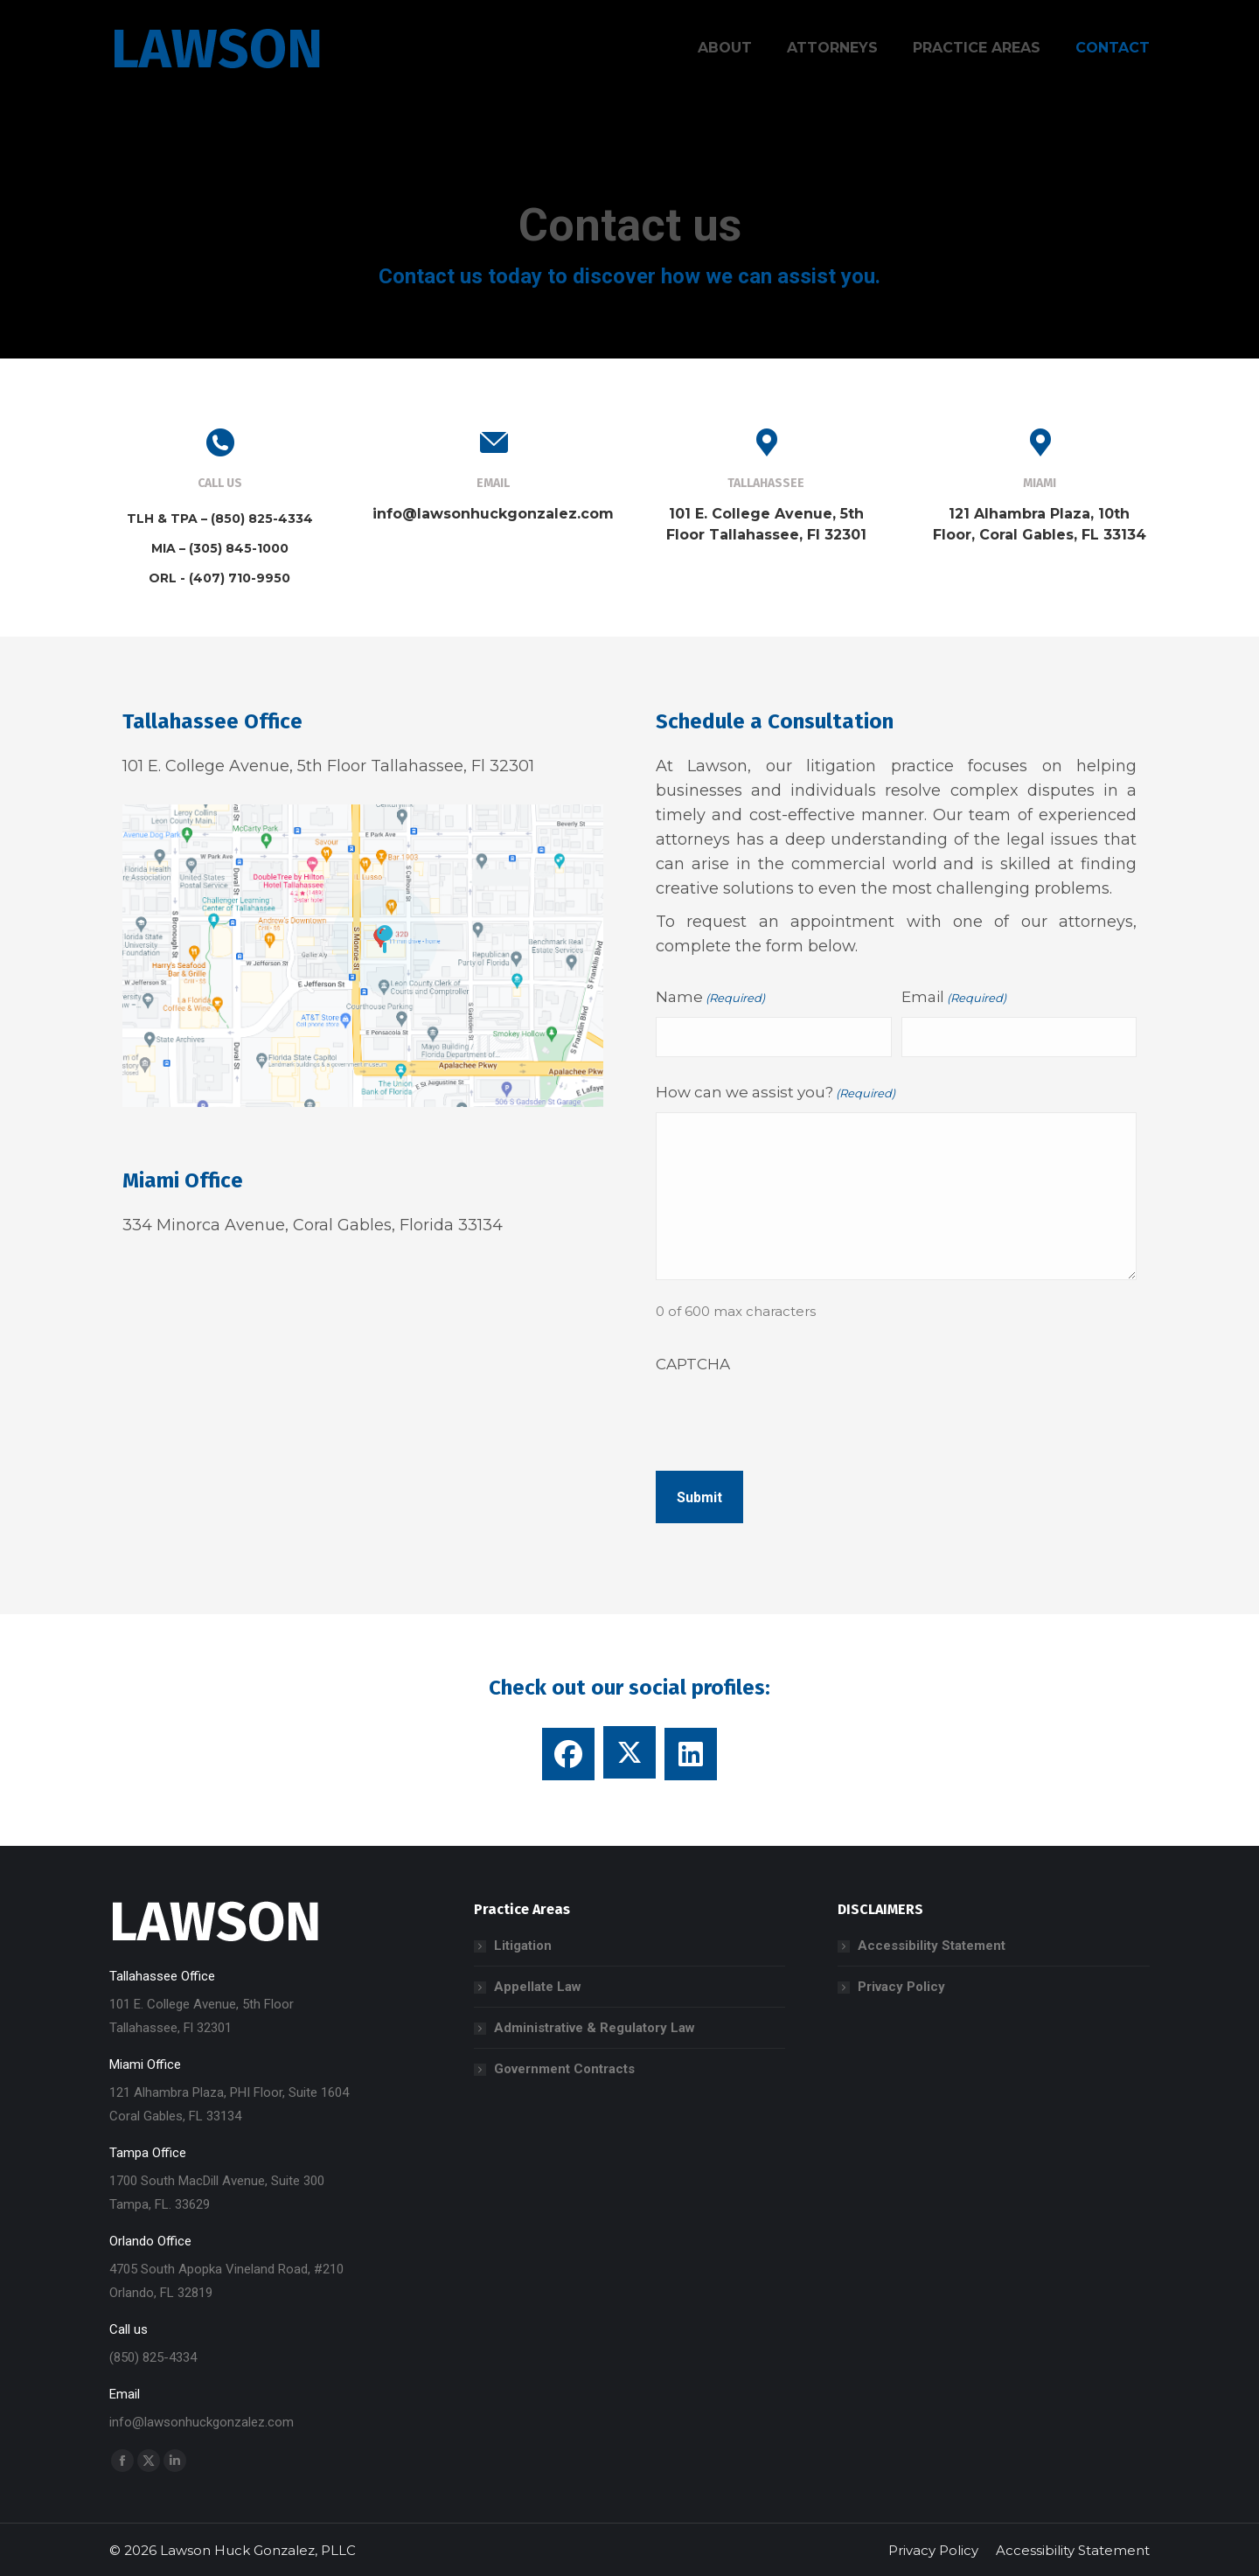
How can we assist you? (775, 1093)
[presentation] (789, 1417)
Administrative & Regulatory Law (594, 2028)
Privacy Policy (901, 1987)
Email (953, 998)
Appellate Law (537, 1987)
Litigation (523, 1945)
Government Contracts (564, 2069)
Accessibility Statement (931, 1945)
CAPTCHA (693, 1364)
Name (710, 998)
